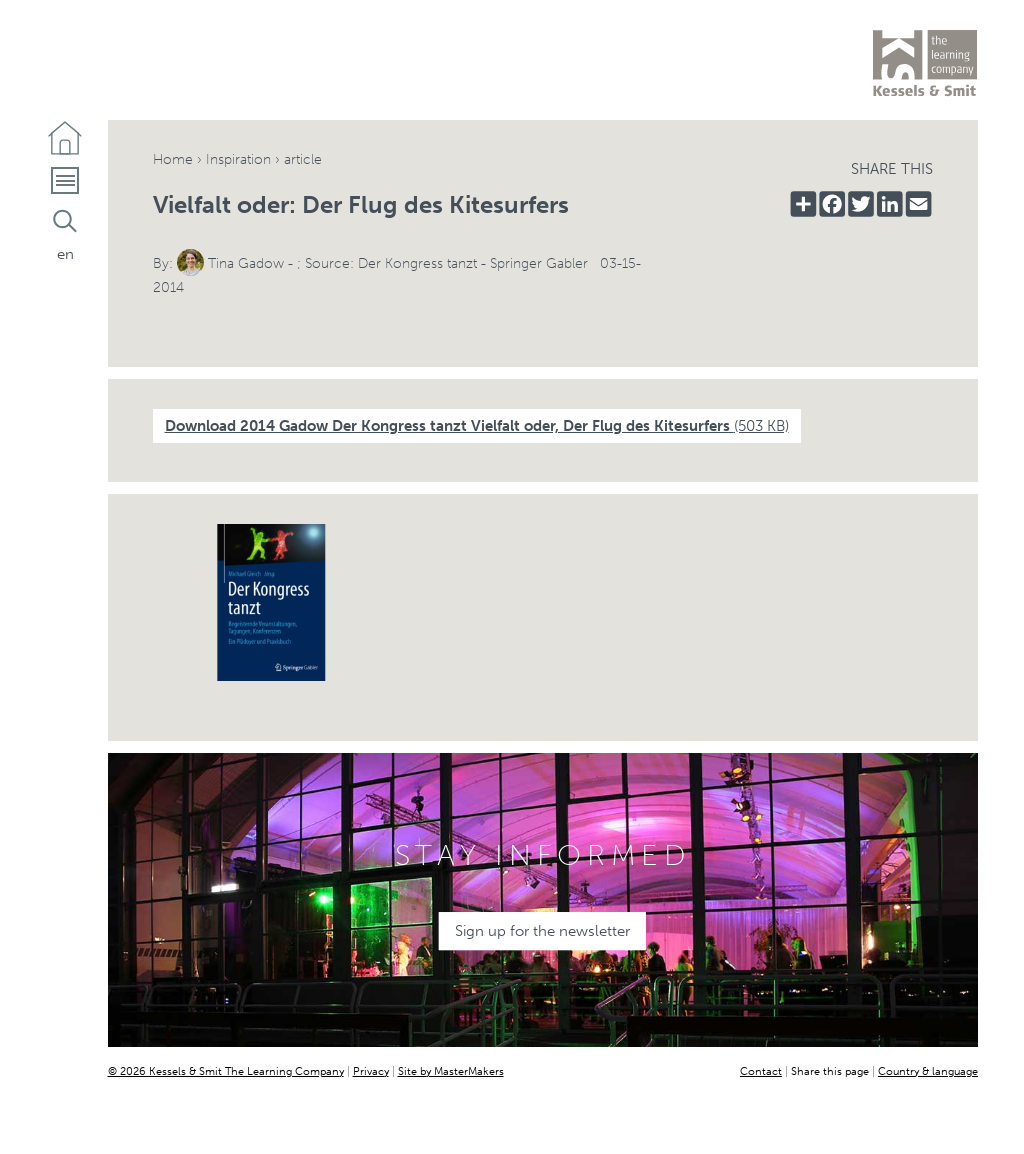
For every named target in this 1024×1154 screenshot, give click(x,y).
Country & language (928, 1071)
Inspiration (238, 159)
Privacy (371, 1071)
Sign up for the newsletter (542, 931)
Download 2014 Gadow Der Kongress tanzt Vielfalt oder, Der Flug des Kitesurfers (477, 426)
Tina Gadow (246, 263)
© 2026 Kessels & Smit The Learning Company (226, 1071)
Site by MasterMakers (451, 1071)
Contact (761, 1071)
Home (173, 159)
